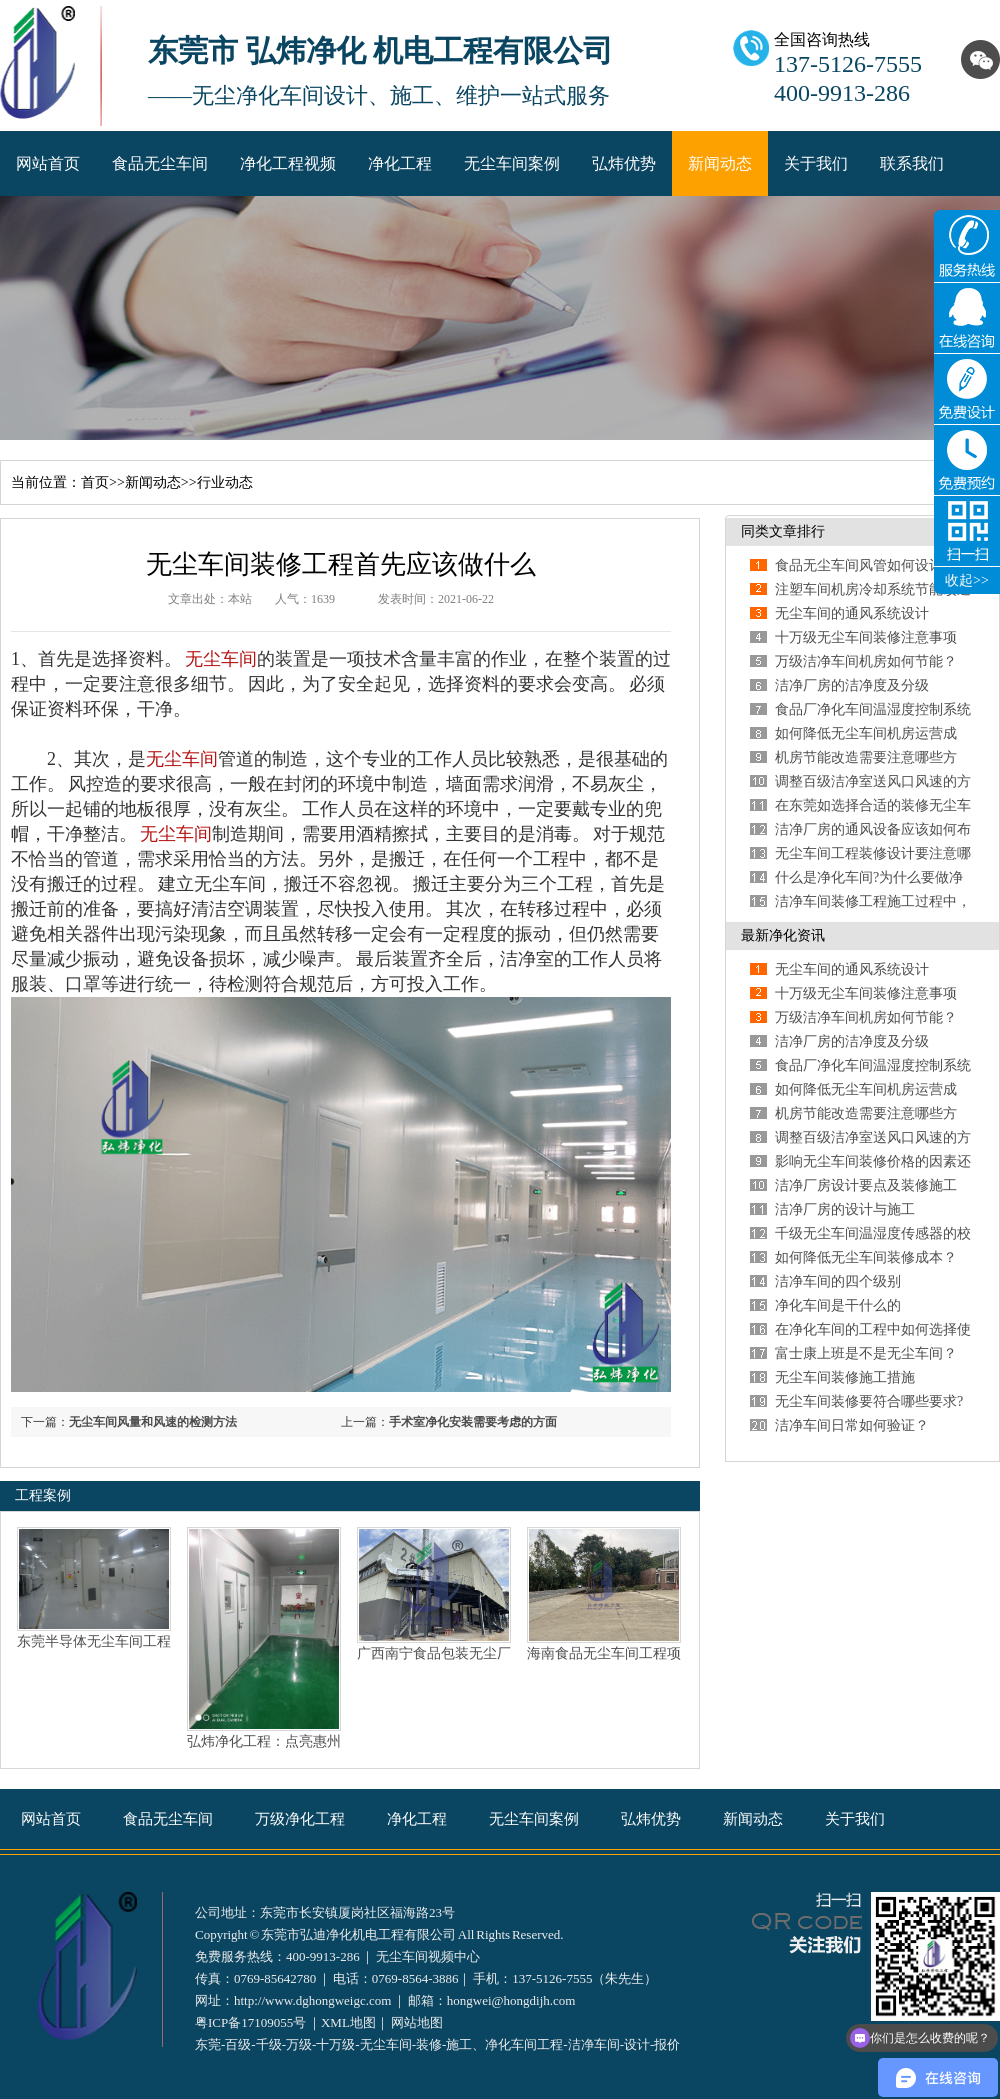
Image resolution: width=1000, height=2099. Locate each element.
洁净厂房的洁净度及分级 (852, 685)
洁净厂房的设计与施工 (845, 1209)
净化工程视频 (288, 163)
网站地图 (417, 2022)
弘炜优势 (624, 163)
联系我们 (912, 163)
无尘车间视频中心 (428, 1956)
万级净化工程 (300, 1819)
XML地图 (348, 2022)
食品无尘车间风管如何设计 (859, 565)
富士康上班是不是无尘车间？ (866, 1353)
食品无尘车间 (160, 163)
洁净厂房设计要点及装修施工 (866, 1185)
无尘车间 (221, 659)
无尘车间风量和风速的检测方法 (153, 1422)
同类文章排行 (783, 531)
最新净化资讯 (783, 935)
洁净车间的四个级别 (838, 1281)
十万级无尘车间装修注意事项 (866, 637)
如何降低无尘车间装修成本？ (866, 1257)
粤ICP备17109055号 (250, 2022)
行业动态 (225, 482)
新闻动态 (720, 163)
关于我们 (816, 163)
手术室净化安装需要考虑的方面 (473, 1422)
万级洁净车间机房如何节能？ (866, 661)
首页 (95, 482)
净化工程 (400, 163)
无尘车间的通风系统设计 (852, 613)
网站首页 (48, 163)
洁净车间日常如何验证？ (852, 1425)
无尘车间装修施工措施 (845, 1377)
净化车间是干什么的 (838, 1305)
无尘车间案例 (512, 163)
